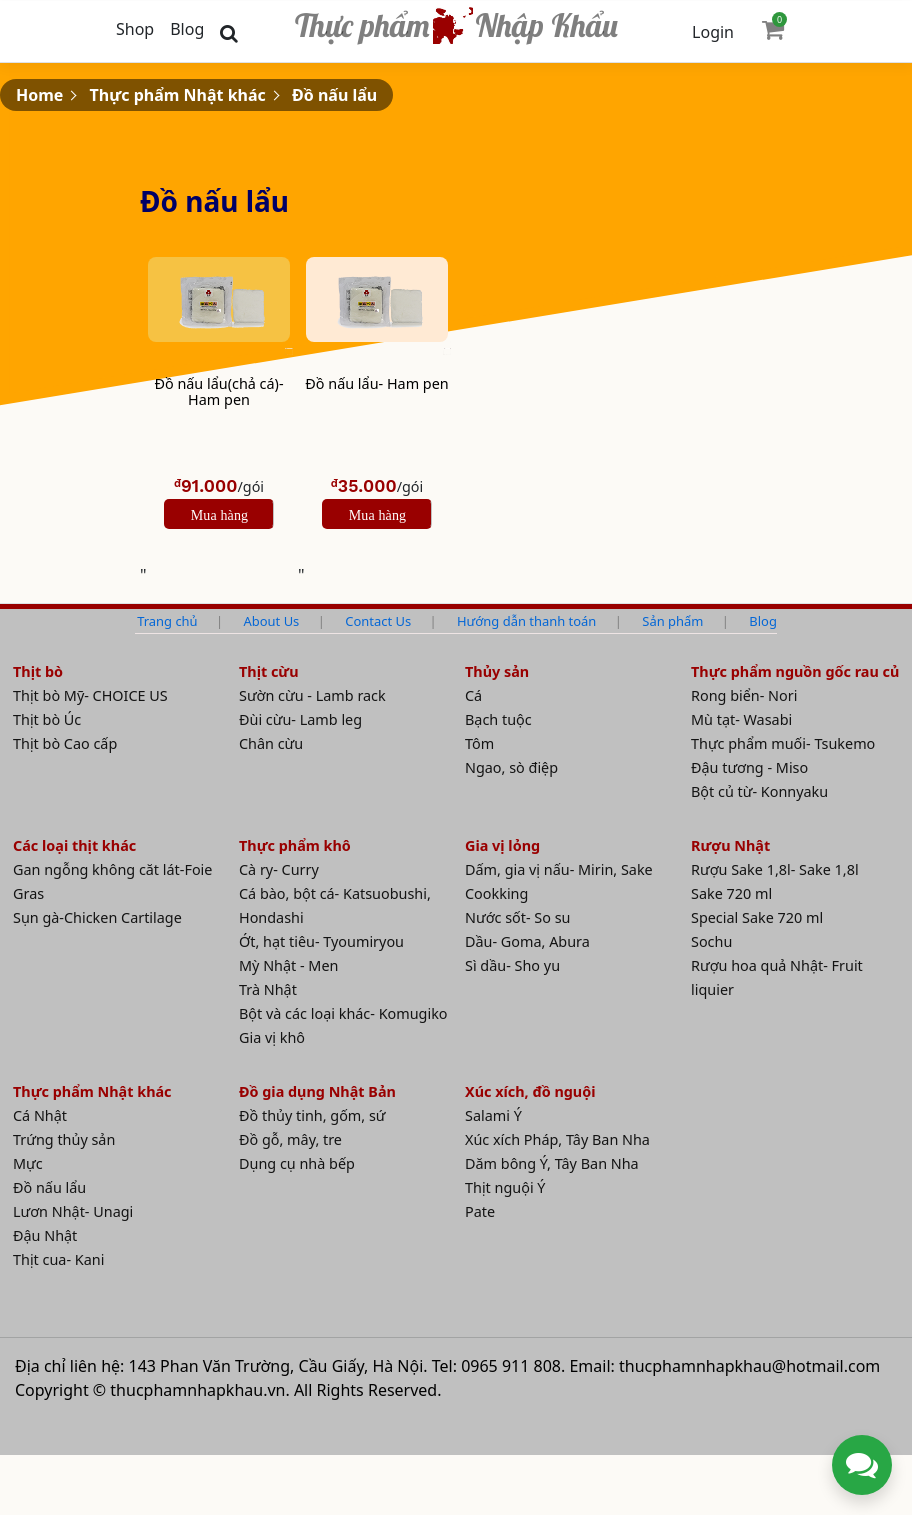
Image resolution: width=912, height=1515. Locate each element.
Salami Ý (493, 1115)
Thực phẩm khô (295, 845)
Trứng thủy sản (64, 1139)
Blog (187, 29)
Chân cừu (271, 743)
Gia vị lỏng (502, 845)
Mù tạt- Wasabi (741, 719)
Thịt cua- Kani (58, 1259)
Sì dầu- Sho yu (512, 965)
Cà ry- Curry (279, 869)
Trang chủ (167, 621)
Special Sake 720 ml (757, 917)
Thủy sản (497, 671)
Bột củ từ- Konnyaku (759, 791)
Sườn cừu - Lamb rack (312, 695)
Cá (473, 695)
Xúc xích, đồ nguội (530, 1091)
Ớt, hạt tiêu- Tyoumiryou (321, 941)
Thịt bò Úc (47, 719)
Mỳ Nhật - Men (288, 965)
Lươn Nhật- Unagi (73, 1211)
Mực (28, 1163)
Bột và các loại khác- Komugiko (343, 1013)
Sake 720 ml (731, 893)
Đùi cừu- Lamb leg (300, 719)
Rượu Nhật (730, 845)
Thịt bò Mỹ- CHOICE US (90, 695)
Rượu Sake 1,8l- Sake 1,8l (775, 869)
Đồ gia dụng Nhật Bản (317, 1091)
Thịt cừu (269, 671)
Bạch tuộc (498, 719)
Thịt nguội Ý (505, 1187)
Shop (135, 29)
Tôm (479, 743)
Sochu (711, 941)
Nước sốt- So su (517, 917)
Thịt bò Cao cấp (65, 743)
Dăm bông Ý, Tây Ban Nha (552, 1163)
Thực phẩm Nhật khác (178, 95)
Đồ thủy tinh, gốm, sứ (312, 1115)
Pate (480, 1211)
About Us (272, 621)
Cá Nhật (40, 1115)
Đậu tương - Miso (749, 767)
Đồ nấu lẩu (334, 95)
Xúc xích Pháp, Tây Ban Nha (557, 1139)
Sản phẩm (672, 621)
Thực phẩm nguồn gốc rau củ (795, 671)
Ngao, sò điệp (511, 767)
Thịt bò (38, 671)
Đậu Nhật (45, 1235)
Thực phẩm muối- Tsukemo (783, 743)
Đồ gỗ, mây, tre (290, 1139)
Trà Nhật (268, 989)
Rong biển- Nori (744, 695)
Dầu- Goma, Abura (527, 941)
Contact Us (378, 621)
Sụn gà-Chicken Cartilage (97, 917)
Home (39, 95)
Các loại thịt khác (74, 845)
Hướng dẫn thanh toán (526, 621)
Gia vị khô (272, 1037)
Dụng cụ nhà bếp (297, 1163)
